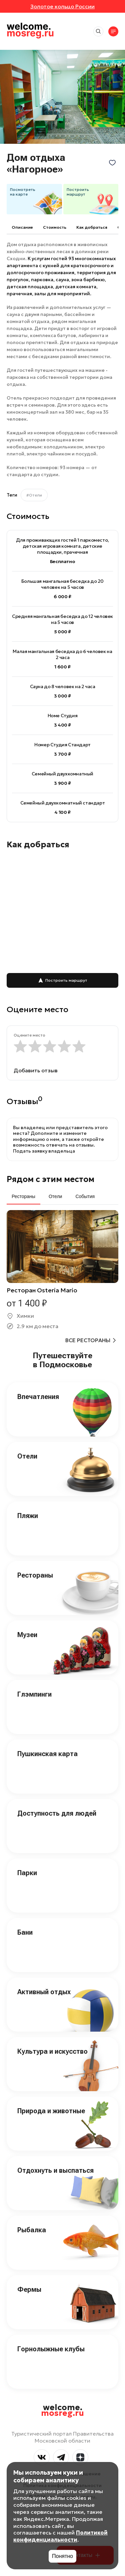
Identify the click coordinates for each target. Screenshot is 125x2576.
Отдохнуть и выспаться (55, 2170)
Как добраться (91, 227)
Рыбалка (31, 2230)
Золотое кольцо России (62, 6)
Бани (25, 1932)
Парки (27, 1873)
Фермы (29, 2289)
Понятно (62, 2556)
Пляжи (27, 1516)
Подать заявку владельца (44, 1151)
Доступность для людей (56, 1813)
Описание (22, 227)
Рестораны (35, 1575)
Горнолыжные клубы (51, 2349)
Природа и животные (51, 2111)
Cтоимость (54, 227)
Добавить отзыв (36, 1070)
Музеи (27, 1635)
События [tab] (85, 1196)
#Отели (34, 495)
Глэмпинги (34, 1694)
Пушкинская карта (47, 1754)
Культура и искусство (52, 2051)
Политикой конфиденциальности (60, 2536)
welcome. (62, 2410)
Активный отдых (44, 1992)
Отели (27, 1456)
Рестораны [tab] (23, 1196)
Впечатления (38, 1397)
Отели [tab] (55, 1196)
